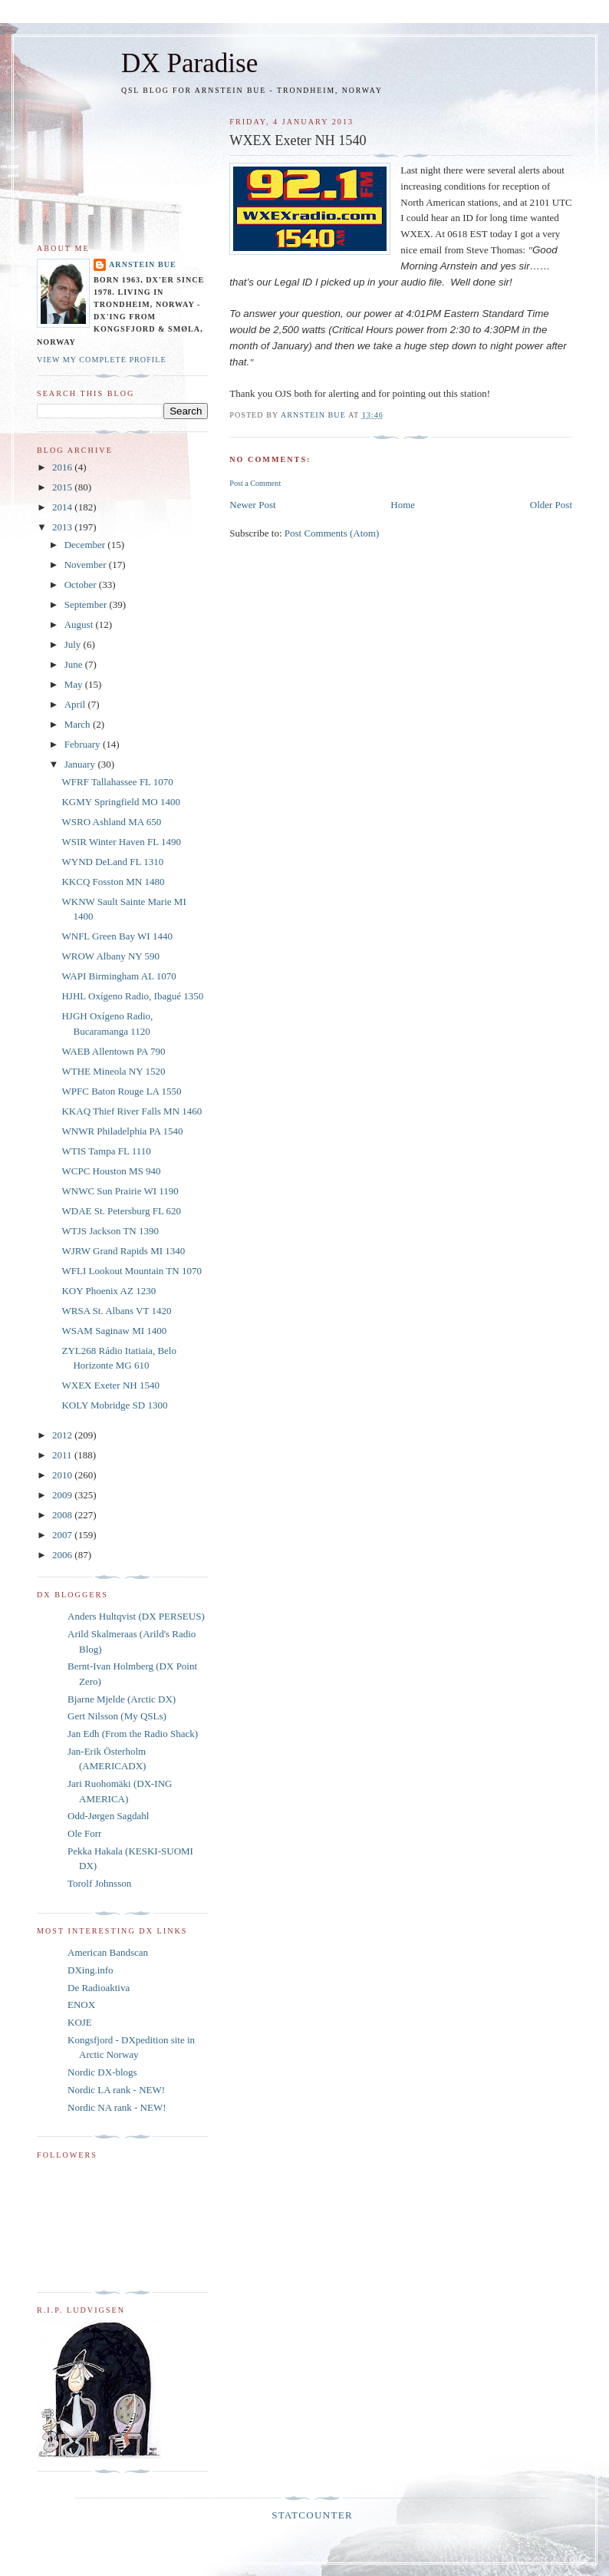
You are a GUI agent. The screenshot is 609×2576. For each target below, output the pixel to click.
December (86, 544)
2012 (63, 1435)
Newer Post (252, 504)
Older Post (551, 504)
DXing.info (90, 1970)
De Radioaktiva (98, 1987)
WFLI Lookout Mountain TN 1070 (131, 1270)
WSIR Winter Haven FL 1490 (120, 841)
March (78, 724)
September (87, 604)
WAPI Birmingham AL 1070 (118, 976)
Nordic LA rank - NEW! (116, 2089)
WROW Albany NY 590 (110, 956)
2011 (63, 1455)
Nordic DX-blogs (102, 2072)
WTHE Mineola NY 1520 (113, 1071)
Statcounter (312, 2515)
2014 (63, 507)
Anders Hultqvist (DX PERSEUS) (136, 1616)
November (86, 564)
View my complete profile (101, 359)
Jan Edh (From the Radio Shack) (132, 1733)
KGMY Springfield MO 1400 (120, 801)
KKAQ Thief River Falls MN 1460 (131, 1111)
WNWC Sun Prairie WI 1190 (119, 1191)
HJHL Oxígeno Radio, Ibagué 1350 (132, 996)
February (83, 744)
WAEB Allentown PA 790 (113, 1051)
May (74, 684)
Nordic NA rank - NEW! (116, 2107)
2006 (63, 1554)
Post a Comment (255, 483)
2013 (63, 527)
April (76, 704)
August (80, 624)
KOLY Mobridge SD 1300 (114, 1405)
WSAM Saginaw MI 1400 (113, 1330)
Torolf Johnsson (99, 1883)
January (81, 764)
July (74, 644)
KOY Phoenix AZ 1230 (108, 1290)
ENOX (81, 2004)
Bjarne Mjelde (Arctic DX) (121, 1699)
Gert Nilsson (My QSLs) (116, 1716)
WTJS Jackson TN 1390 (110, 1231)
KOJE (79, 2022)
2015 (63, 487)
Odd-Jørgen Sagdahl (108, 1815)
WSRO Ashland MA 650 (111, 821)
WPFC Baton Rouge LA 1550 (121, 1091)
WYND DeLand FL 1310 (112, 861)
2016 (63, 467)
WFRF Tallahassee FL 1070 (117, 782)
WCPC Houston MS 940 (110, 1171)
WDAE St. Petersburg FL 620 (121, 1211)
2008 (63, 1515)
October (81, 584)
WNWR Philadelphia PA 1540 (122, 1131)
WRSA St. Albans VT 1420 (116, 1310)
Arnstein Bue (142, 264)
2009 (63, 1495)
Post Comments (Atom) (332, 533)
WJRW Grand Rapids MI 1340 (123, 1251)
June (74, 664)
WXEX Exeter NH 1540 (110, 1385)
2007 (63, 1535)
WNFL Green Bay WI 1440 (116, 936)
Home (402, 504)
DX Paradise (189, 63)
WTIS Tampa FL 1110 (105, 1151)
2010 (63, 1475)
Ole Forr (84, 1833)
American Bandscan (107, 1952)
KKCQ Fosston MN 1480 (112, 881)
